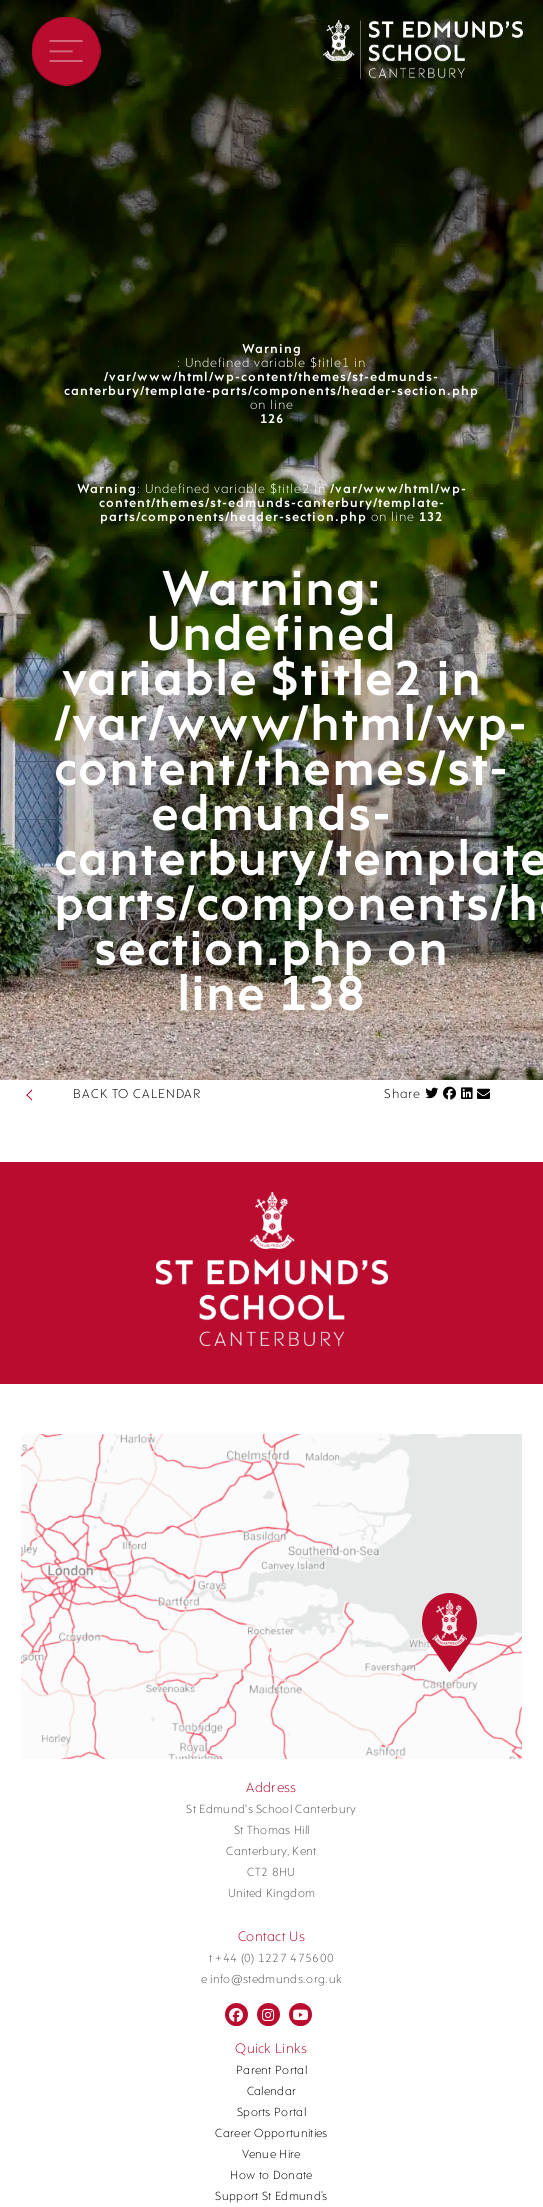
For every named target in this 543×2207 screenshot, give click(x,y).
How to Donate (271, 2176)
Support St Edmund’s (271, 2197)
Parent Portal (271, 2071)
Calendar (272, 2092)
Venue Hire (271, 2155)
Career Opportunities (271, 2134)
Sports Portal (271, 2113)
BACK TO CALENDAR (137, 1094)
